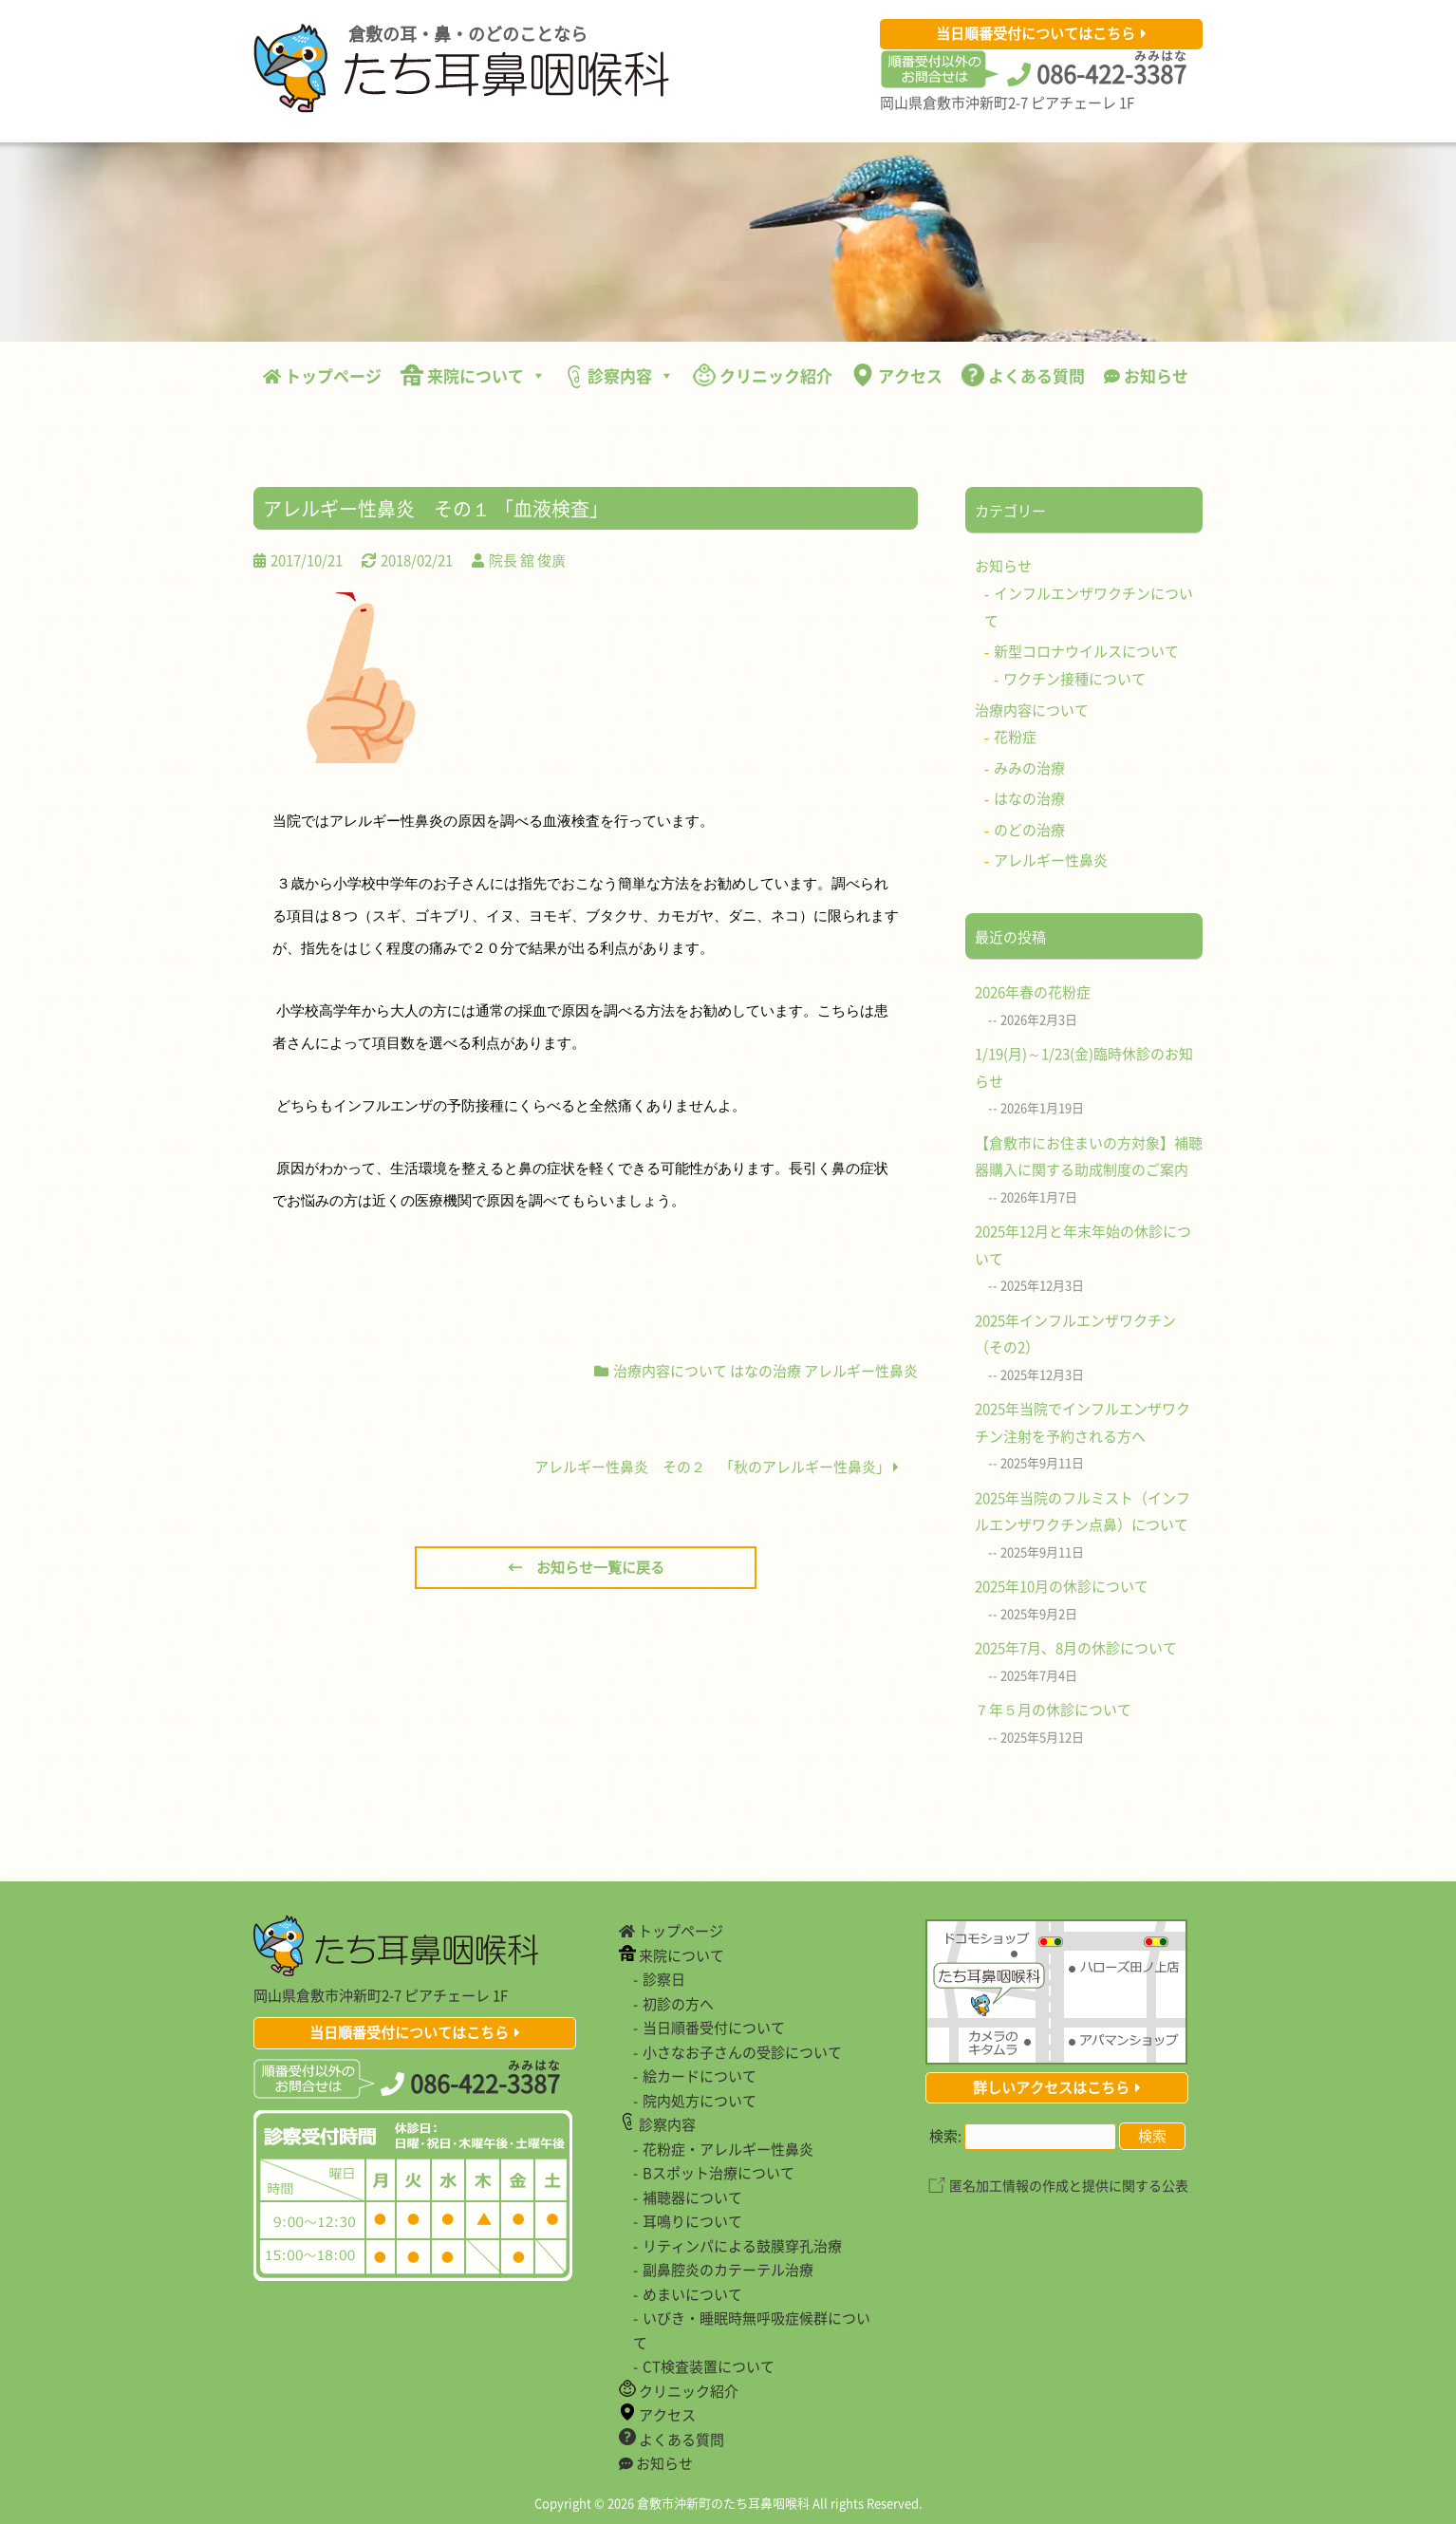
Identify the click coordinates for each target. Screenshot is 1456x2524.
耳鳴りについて (692, 2221)
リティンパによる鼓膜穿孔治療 (742, 2245)
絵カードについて (699, 2076)
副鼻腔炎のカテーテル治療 (728, 2269)
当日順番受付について (714, 2027)
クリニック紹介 (762, 375)
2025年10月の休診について (1061, 1586)
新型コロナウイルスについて (1086, 651)
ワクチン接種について (1074, 678)
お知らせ (1146, 375)
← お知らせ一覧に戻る (586, 1567)
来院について (473, 375)
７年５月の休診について (1053, 1709)
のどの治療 (1029, 829)
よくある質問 (1023, 375)
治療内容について (670, 1370)
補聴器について (692, 2197)
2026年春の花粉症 (1033, 992)
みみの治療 (1029, 767)
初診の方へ (678, 2003)
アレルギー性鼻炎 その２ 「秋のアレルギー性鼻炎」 (716, 1466)
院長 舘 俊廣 (527, 560)
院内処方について (699, 2100)
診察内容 (619, 376)
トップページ (322, 375)
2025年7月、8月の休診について (1076, 1647)
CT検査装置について (709, 2366)
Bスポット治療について (718, 2172)
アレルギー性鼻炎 (861, 1370)
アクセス (897, 375)
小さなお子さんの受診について (742, 2052)
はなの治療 (765, 1370)
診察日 (664, 1979)
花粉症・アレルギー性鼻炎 (728, 2149)
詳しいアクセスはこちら (1051, 2087)
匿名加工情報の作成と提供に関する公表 (1068, 2185)
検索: (945, 2135)
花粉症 (1015, 736)
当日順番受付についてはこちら (1035, 33)
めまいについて (692, 2294)
